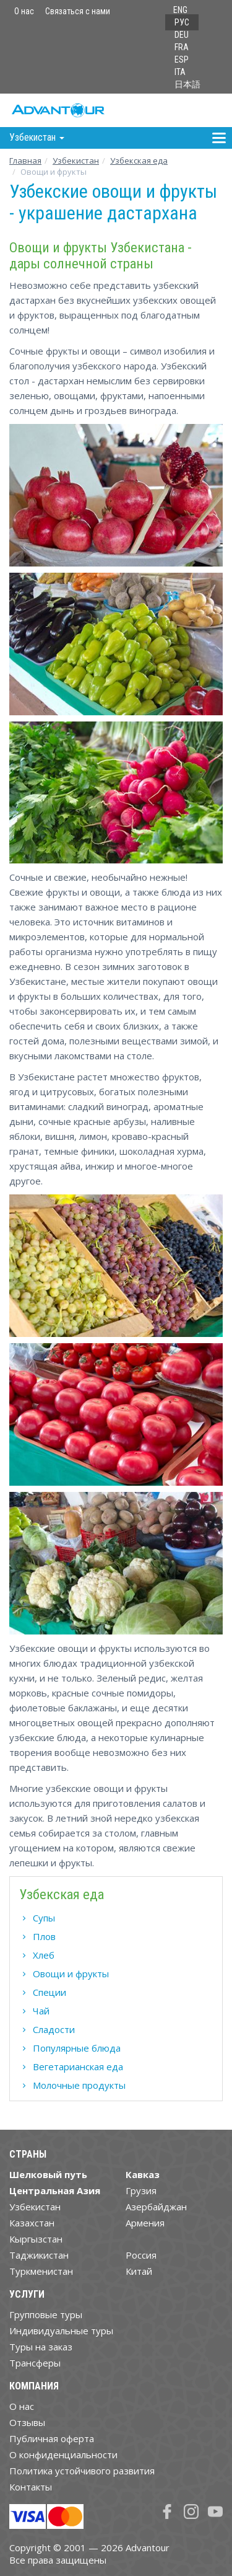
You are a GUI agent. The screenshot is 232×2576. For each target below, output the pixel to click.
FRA (181, 47)
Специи (49, 1992)
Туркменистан (41, 2271)
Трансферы (35, 2363)
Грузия (141, 2190)
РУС (181, 22)
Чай (41, 2011)
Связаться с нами (77, 11)
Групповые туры (45, 2314)
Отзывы (27, 2422)
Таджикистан (39, 2255)
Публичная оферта (51, 2438)
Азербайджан (156, 2206)
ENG (180, 10)
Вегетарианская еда (78, 2066)
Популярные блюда (77, 2048)
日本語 (187, 84)
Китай (139, 2271)
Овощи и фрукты (71, 1973)
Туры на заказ (40, 2346)
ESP (181, 59)
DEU (181, 35)
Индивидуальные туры (61, 2330)
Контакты (30, 2487)
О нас (24, 11)
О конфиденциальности (63, 2454)
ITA (180, 72)
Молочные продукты (79, 2085)
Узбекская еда (139, 160)
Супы (44, 1918)
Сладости (54, 2029)
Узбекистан (76, 160)
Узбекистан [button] (36, 137)
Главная (25, 160)
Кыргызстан (35, 2239)
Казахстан (31, 2223)
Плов (44, 1936)
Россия (141, 2255)
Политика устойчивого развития (82, 2470)
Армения (145, 2223)
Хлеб (43, 1955)
